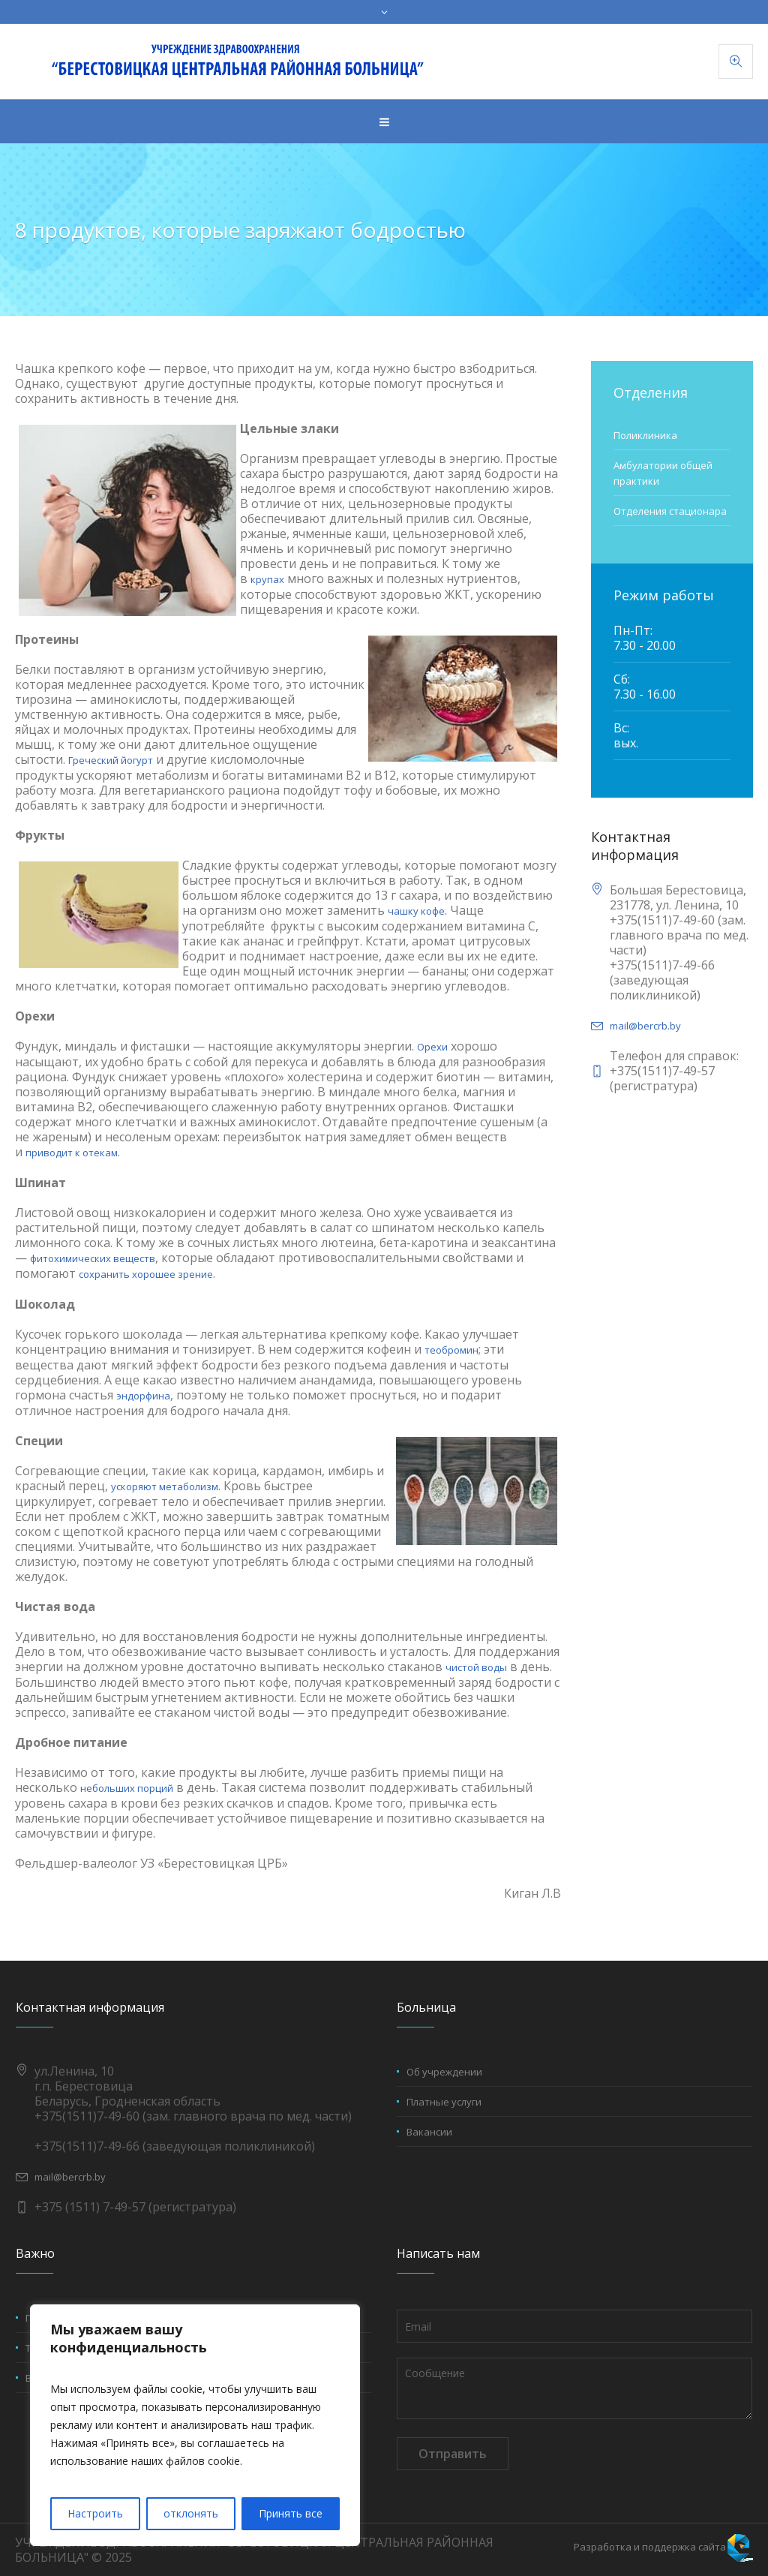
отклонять (191, 2513)
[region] (195, 2425)
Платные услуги (444, 2102)
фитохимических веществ (92, 1258)
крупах (267, 579)
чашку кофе (416, 911)
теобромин (451, 1350)
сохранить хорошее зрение (146, 1274)
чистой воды (476, 1667)
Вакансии (429, 2132)
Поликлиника (645, 435)
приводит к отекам (72, 1152)
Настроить (95, 2513)
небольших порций (126, 1788)
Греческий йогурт (110, 760)
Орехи (432, 1047)
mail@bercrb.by (645, 1026)
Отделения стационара (670, 511)
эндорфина (143, 1395)
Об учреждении (444, 2072)
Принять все (290, 2513)
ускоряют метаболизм (164, 1486)
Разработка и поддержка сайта (650, 2546)
